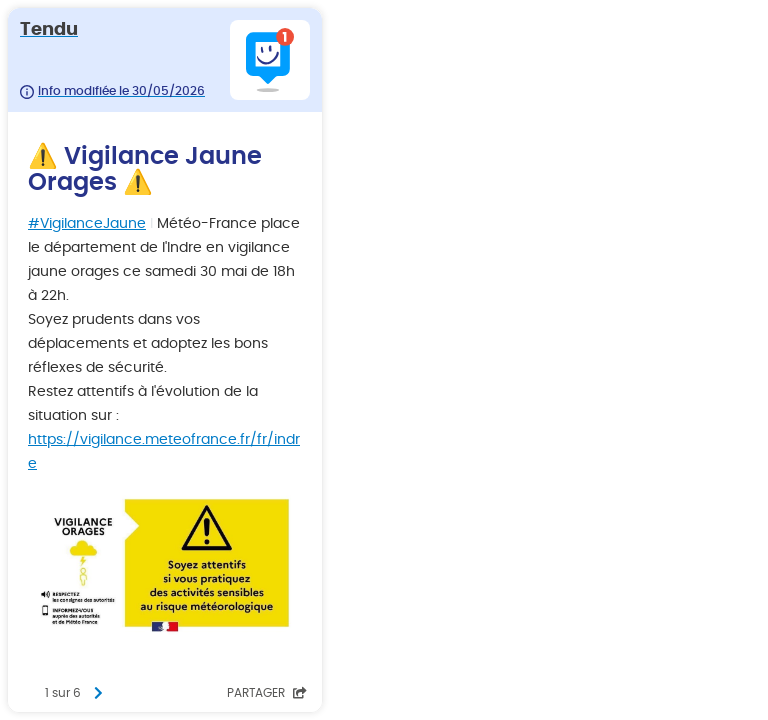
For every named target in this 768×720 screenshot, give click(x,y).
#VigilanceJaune (87, 224)
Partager (267, 693)
